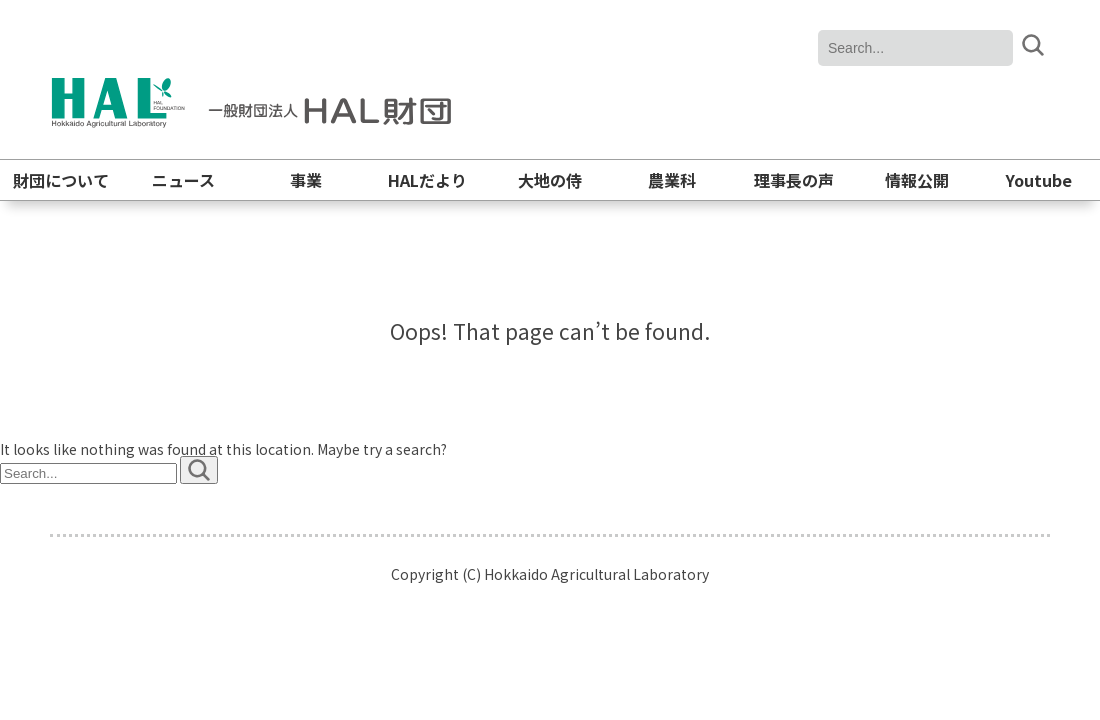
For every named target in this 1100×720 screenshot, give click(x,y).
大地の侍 (550, 180)
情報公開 (917, 180)
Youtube (1039, 180)
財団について (61, 180)
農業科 (672, 180)
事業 (306, 180)
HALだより (427, 180)
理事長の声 (794, 180)
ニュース (183, 180)
